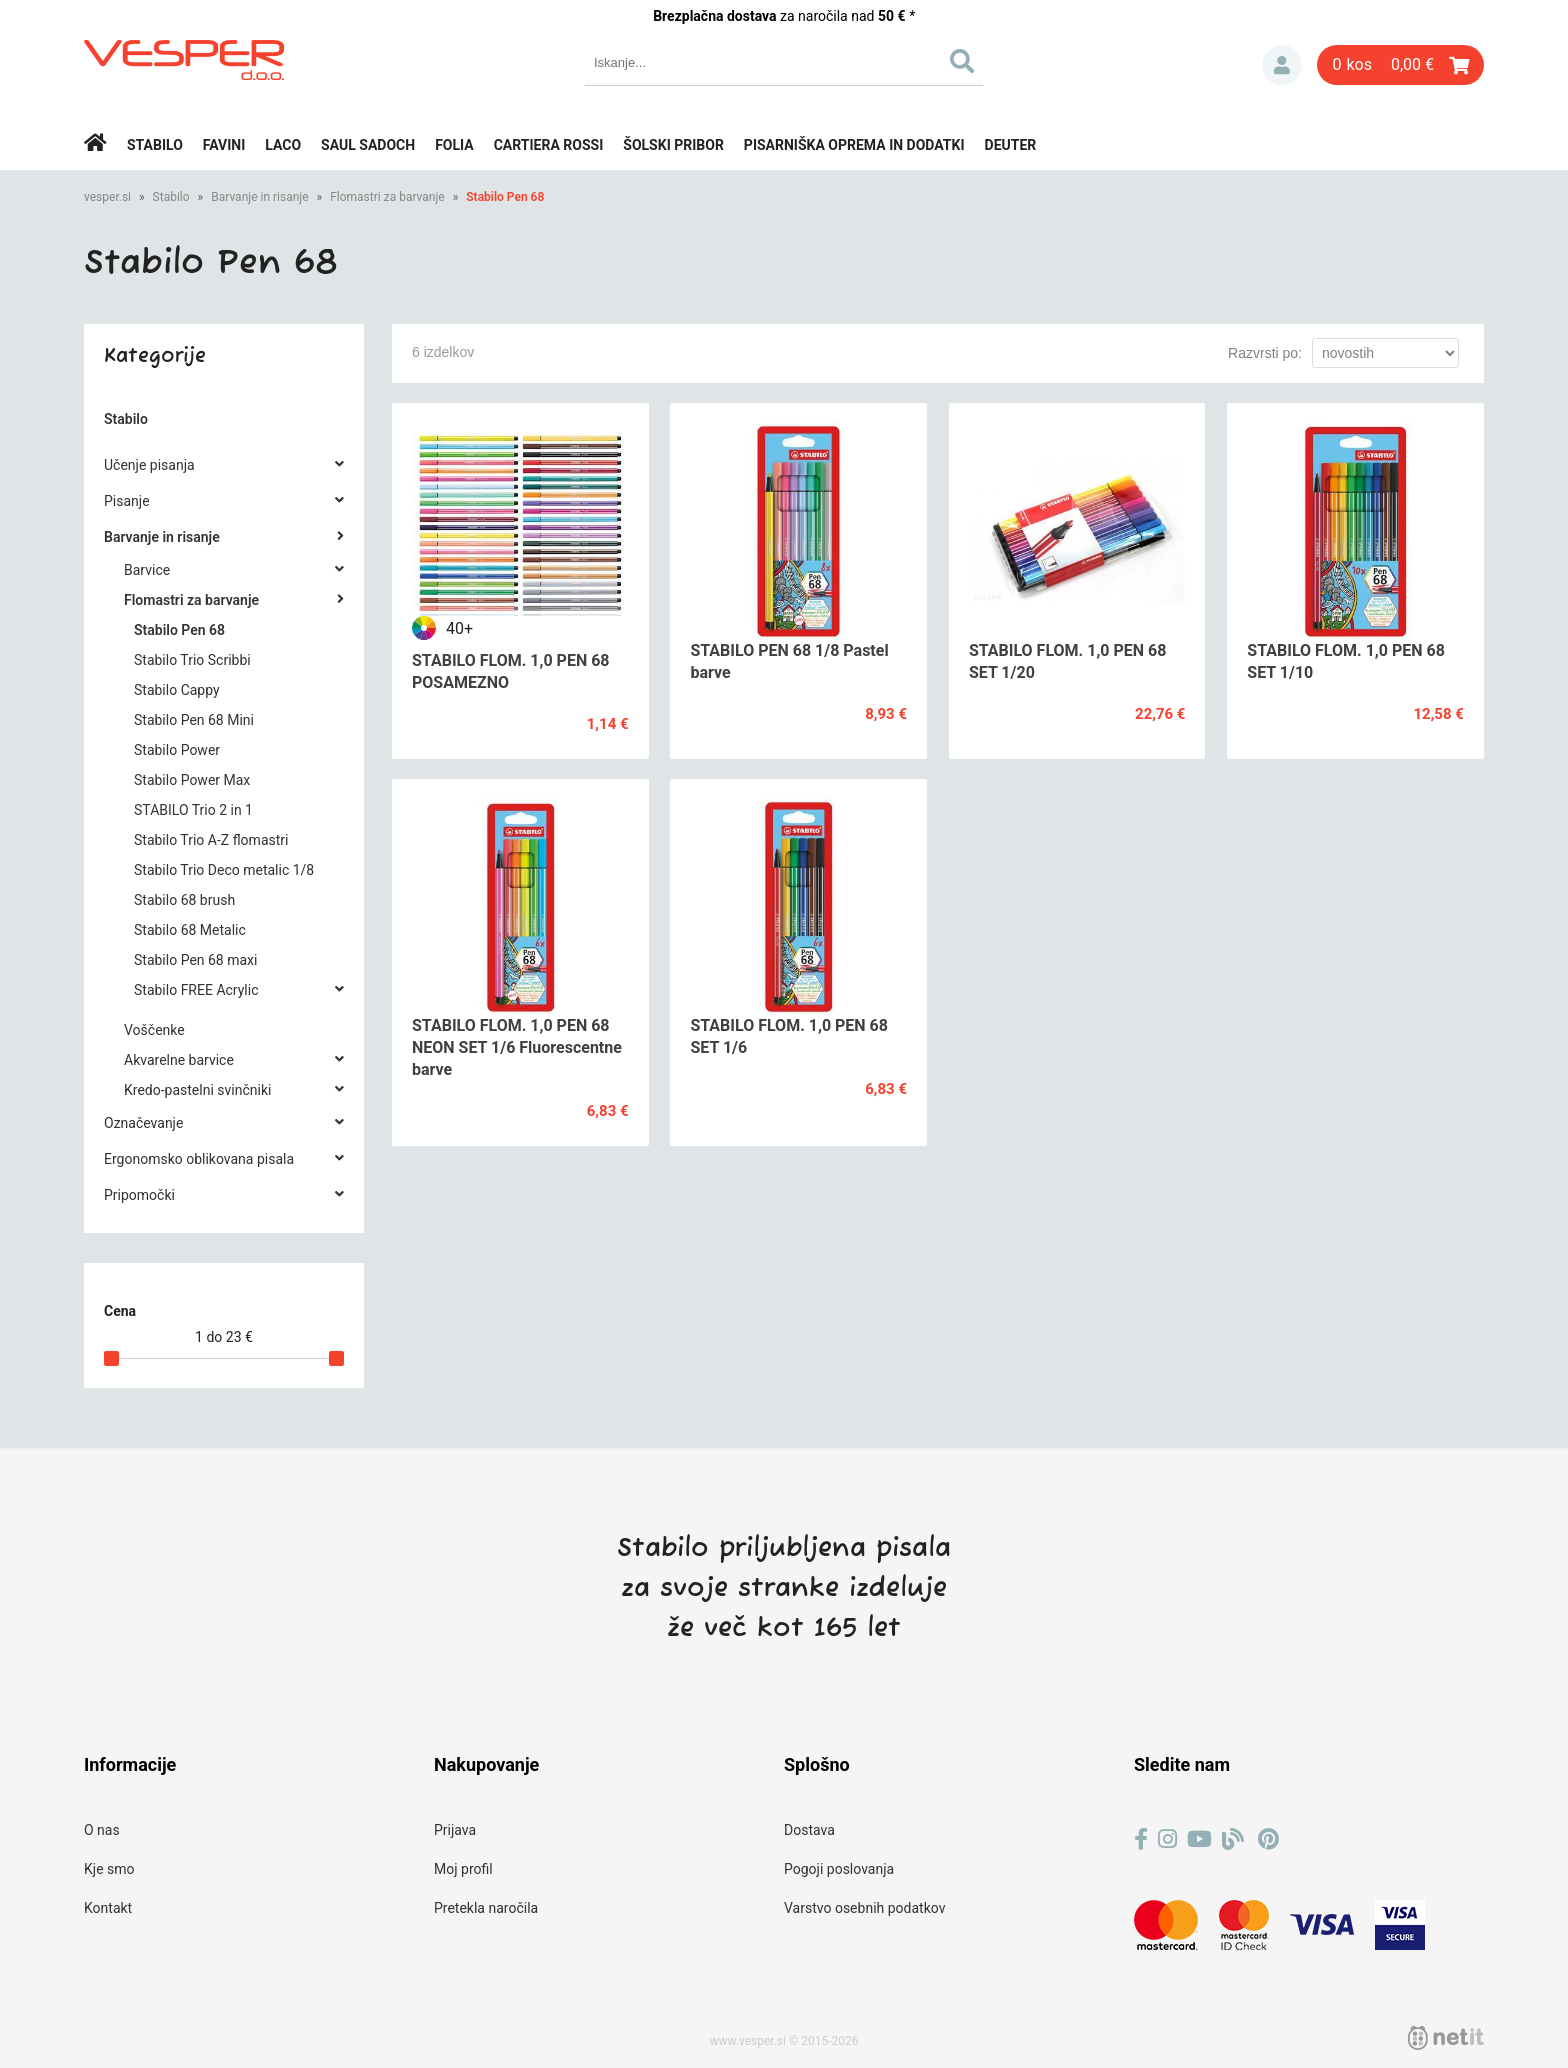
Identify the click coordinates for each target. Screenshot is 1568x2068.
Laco (283, 145)
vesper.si (107, 197)
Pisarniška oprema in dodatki (854, 145)
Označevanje (143, 1123)
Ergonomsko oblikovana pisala (199, 1159)
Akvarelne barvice (179, 1060)
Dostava (809, 1830)
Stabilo (155, 145)
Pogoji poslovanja (839, 1869)
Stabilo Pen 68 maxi (195, 960)
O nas (102, 1830)
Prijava (1282, 65)
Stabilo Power (177, 750)
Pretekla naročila (486, 1908)
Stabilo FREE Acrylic (196, 990)
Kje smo (109, 1869)
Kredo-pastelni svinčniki (197, 1090)
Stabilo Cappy (177, 690)
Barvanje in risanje (259, 197)
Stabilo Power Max (192, 780)
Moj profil (463, 1869)
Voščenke (154, 1030)
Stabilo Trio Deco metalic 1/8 (224, 870)
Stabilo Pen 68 (505, 197)
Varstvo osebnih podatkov (864, 1908)
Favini (224, 145)
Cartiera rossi (549, 145)
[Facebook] (1141, 1839)
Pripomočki (139, 1195)
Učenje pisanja (149, 465)
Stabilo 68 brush (184, 900)
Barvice (147, 570)
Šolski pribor (673, 145)
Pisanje (127, 501)
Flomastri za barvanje (387, 197)
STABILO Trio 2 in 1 (193, 810)
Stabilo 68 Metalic (190, 930)
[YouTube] (1199, 1839)
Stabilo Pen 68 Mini (194, 720)
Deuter (1011, 145)
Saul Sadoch (368, 145)
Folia (454, 145)
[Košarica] (1400, 65)
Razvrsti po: (1265, 353)
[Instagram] (1167, 1839)
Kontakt (108, 1908)
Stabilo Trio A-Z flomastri (211, 840)
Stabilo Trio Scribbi (192, 660)
